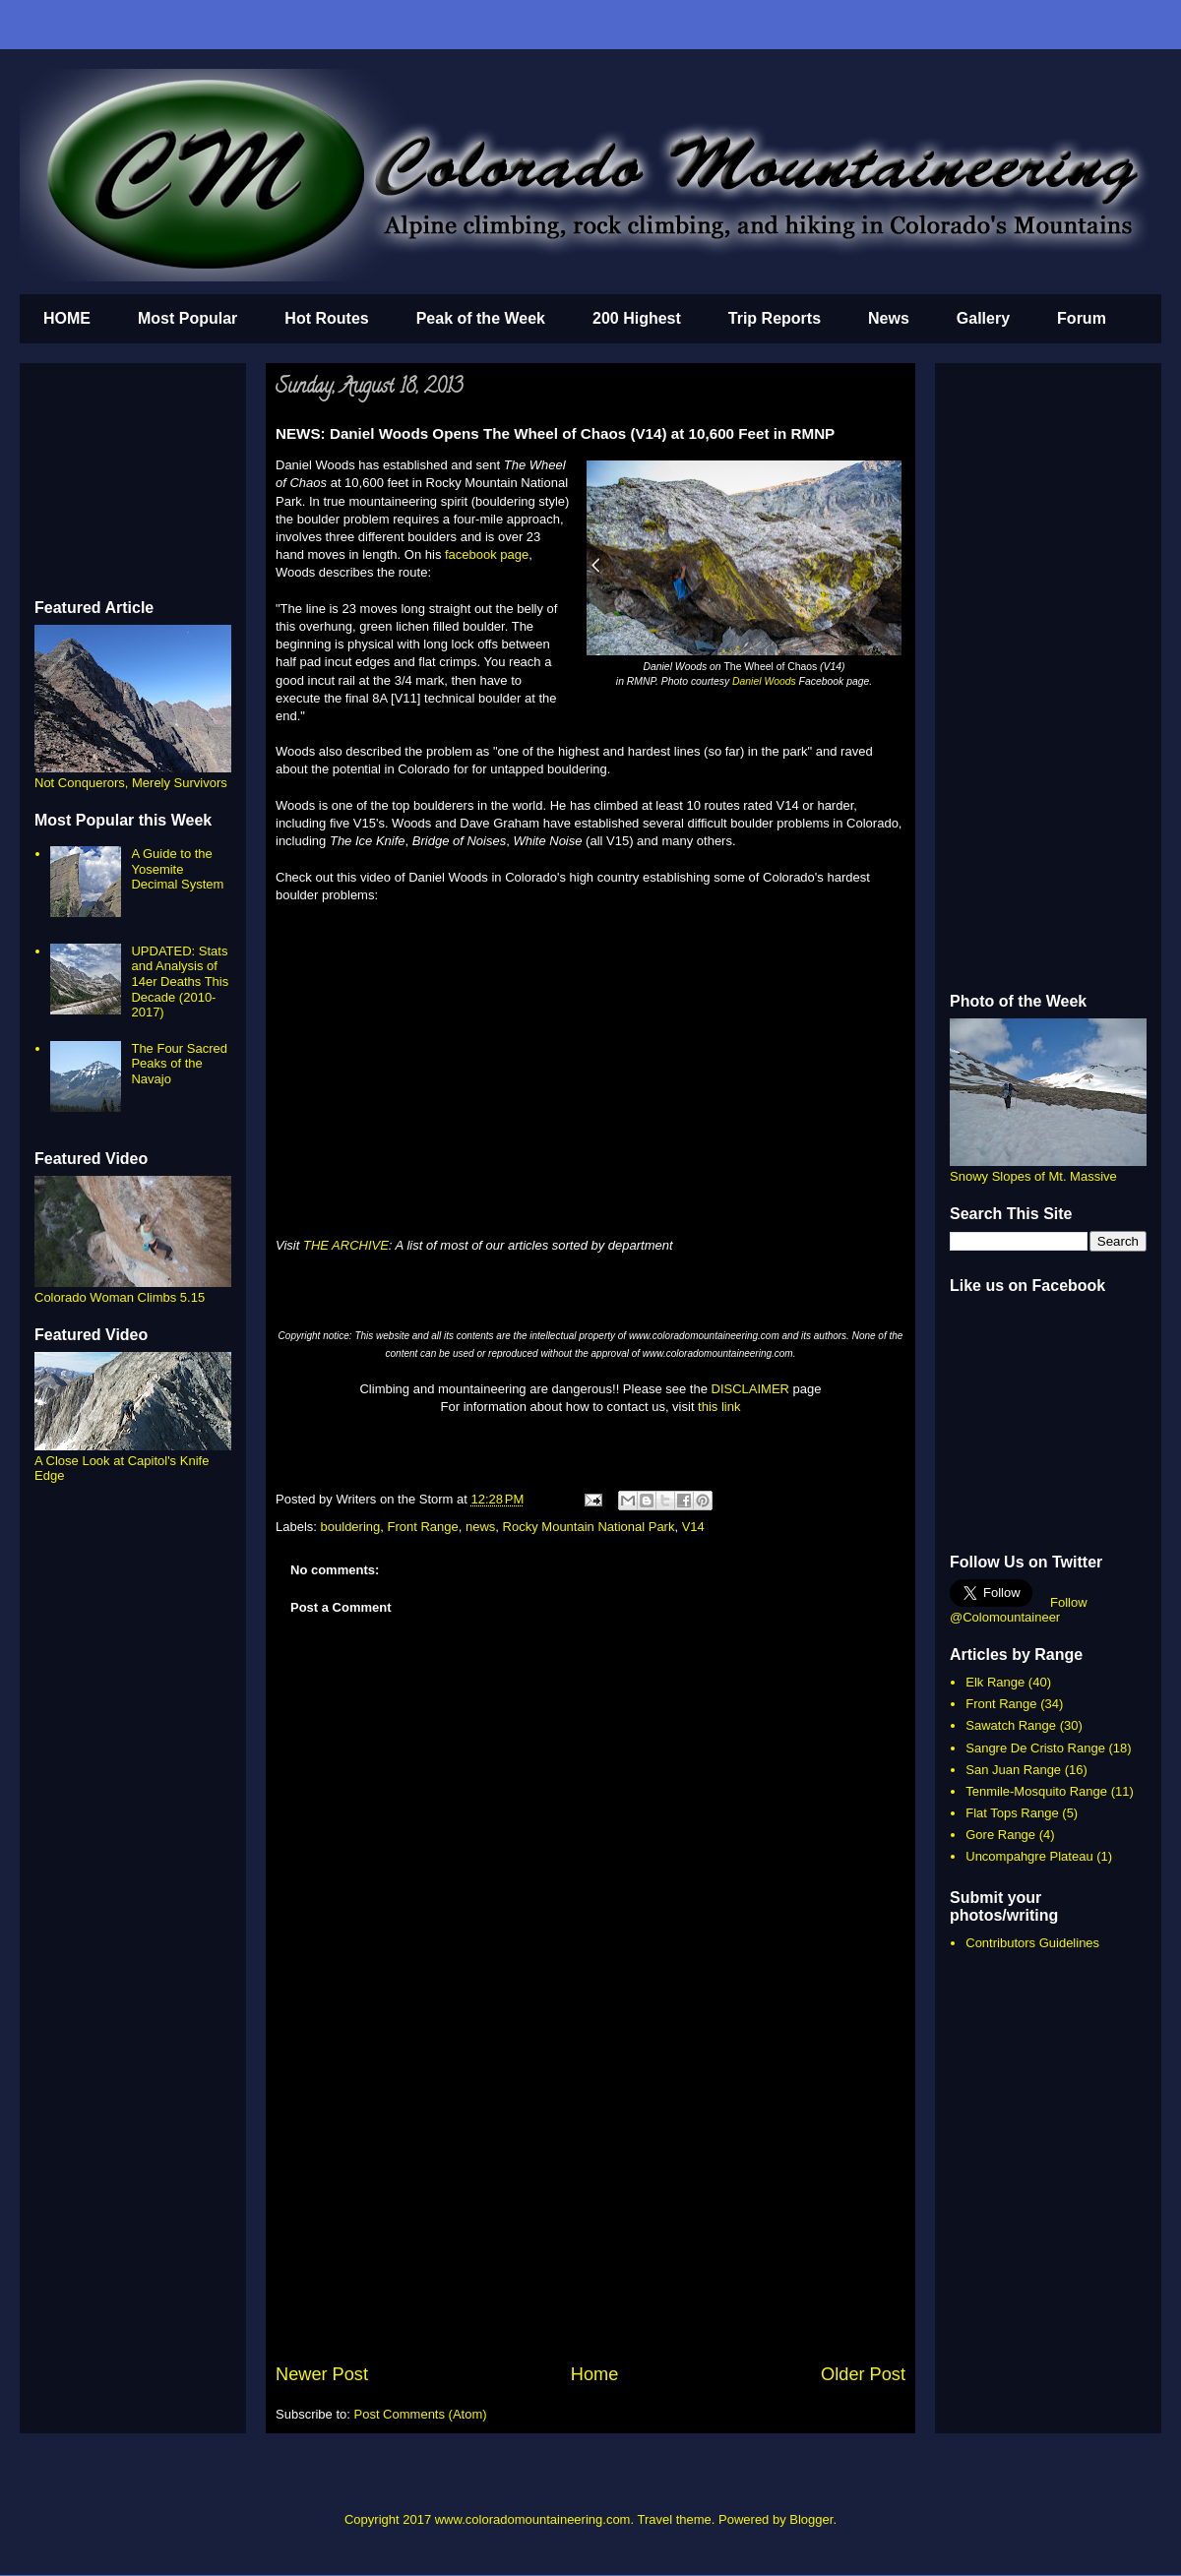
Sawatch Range (1010, 1725)
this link (719, 1406)
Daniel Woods (764, 681)
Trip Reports (774, 318)
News (888, 318)
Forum (1081, 318)
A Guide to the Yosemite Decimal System (177, 868)
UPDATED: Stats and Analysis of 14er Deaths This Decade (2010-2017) (179, 981)
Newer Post (322, 2374)
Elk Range (995, 1682)
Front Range (423, 1526)
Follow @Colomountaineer (1019, 1610)
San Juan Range (1013, 1769)
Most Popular (187, 318)
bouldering (351, 1526)
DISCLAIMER (750, 1388)
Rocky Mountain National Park (589, 1526)
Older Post (863, 2374)
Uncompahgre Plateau (1028, 1856)
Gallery (983, 318)
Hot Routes (326, 318)
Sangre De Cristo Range (1035, 1748)
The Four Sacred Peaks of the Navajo (179, 1063)
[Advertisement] (590, 2214)
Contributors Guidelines (1032, 1942)
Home (595, 2374)
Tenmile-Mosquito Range (1036, 1791)
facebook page (486, 554)
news (480, 1526)
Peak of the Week (480, 318)
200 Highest (636, 318)
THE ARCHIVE (346, 1245)
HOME (67, 318)
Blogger (811, 2519)
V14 (693, 1526)
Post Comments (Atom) (420, 2414)
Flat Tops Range (1011, 1813)
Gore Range (1000, 1834)
